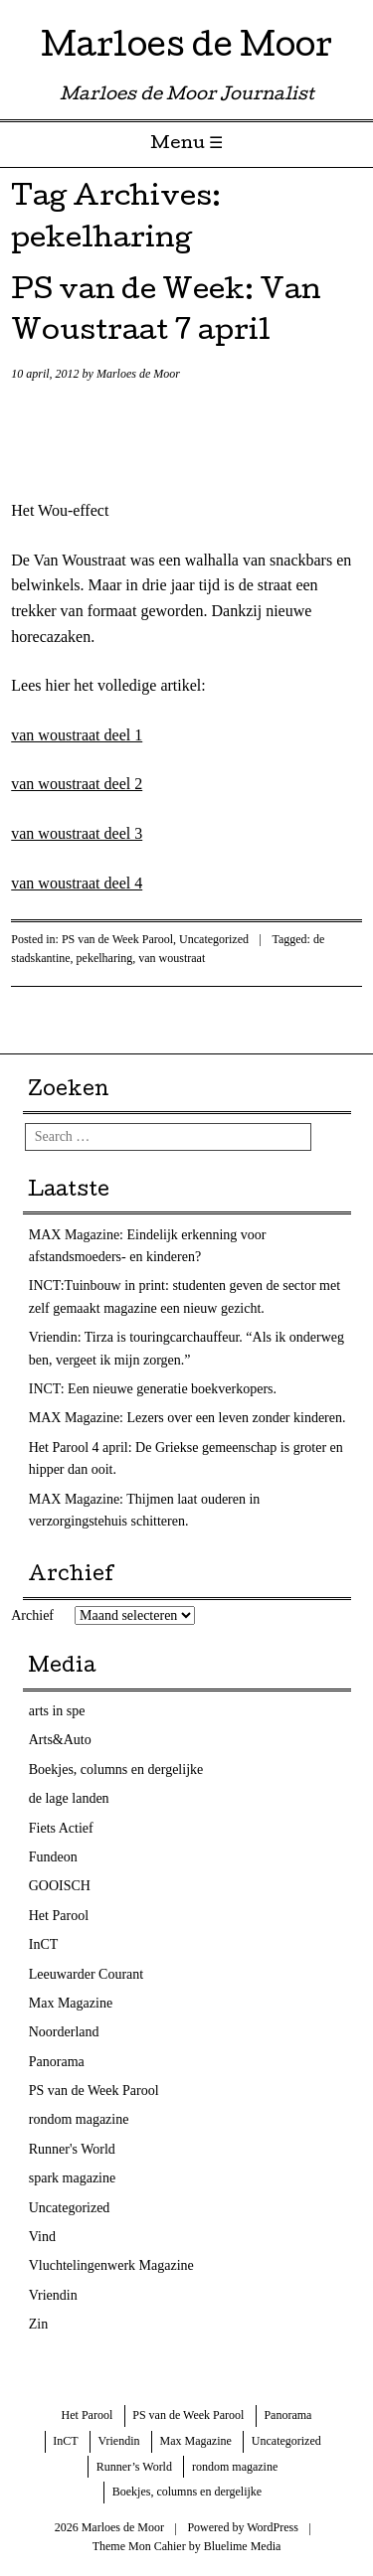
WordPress (272, 2527)
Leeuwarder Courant (86, 1974)
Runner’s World (134, 2467)
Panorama (57, 2061)
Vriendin (53, 2295)
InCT (44, 1944)
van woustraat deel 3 (76, 833)
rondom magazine (79, 2119)
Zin (38, 2324)
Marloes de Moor (186, 49)
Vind (42, 2236)
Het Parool (59, 1915)
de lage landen (69, 1798)
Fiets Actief (61, 1828)
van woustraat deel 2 (76, 783)
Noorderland (64, 2031)
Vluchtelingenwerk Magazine (111, 2265)
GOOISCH (60, 1885)
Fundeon (53, 1857)
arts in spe (57, 1710)
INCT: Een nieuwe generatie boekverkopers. (153, 1388)
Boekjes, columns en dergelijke (116, 1769)
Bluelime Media (242, 2546)
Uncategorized (214, 939)
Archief (32, 1615)
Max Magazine (70, 2003)
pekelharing (105, 958)
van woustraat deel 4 (76, 883)
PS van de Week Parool (117, 939)
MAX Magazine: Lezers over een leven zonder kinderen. (187, 1417)
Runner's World (72, 2149)
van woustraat (171, 958)
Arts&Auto (60, 1739)
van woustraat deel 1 (76, 734)
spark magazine (72, 2178)
